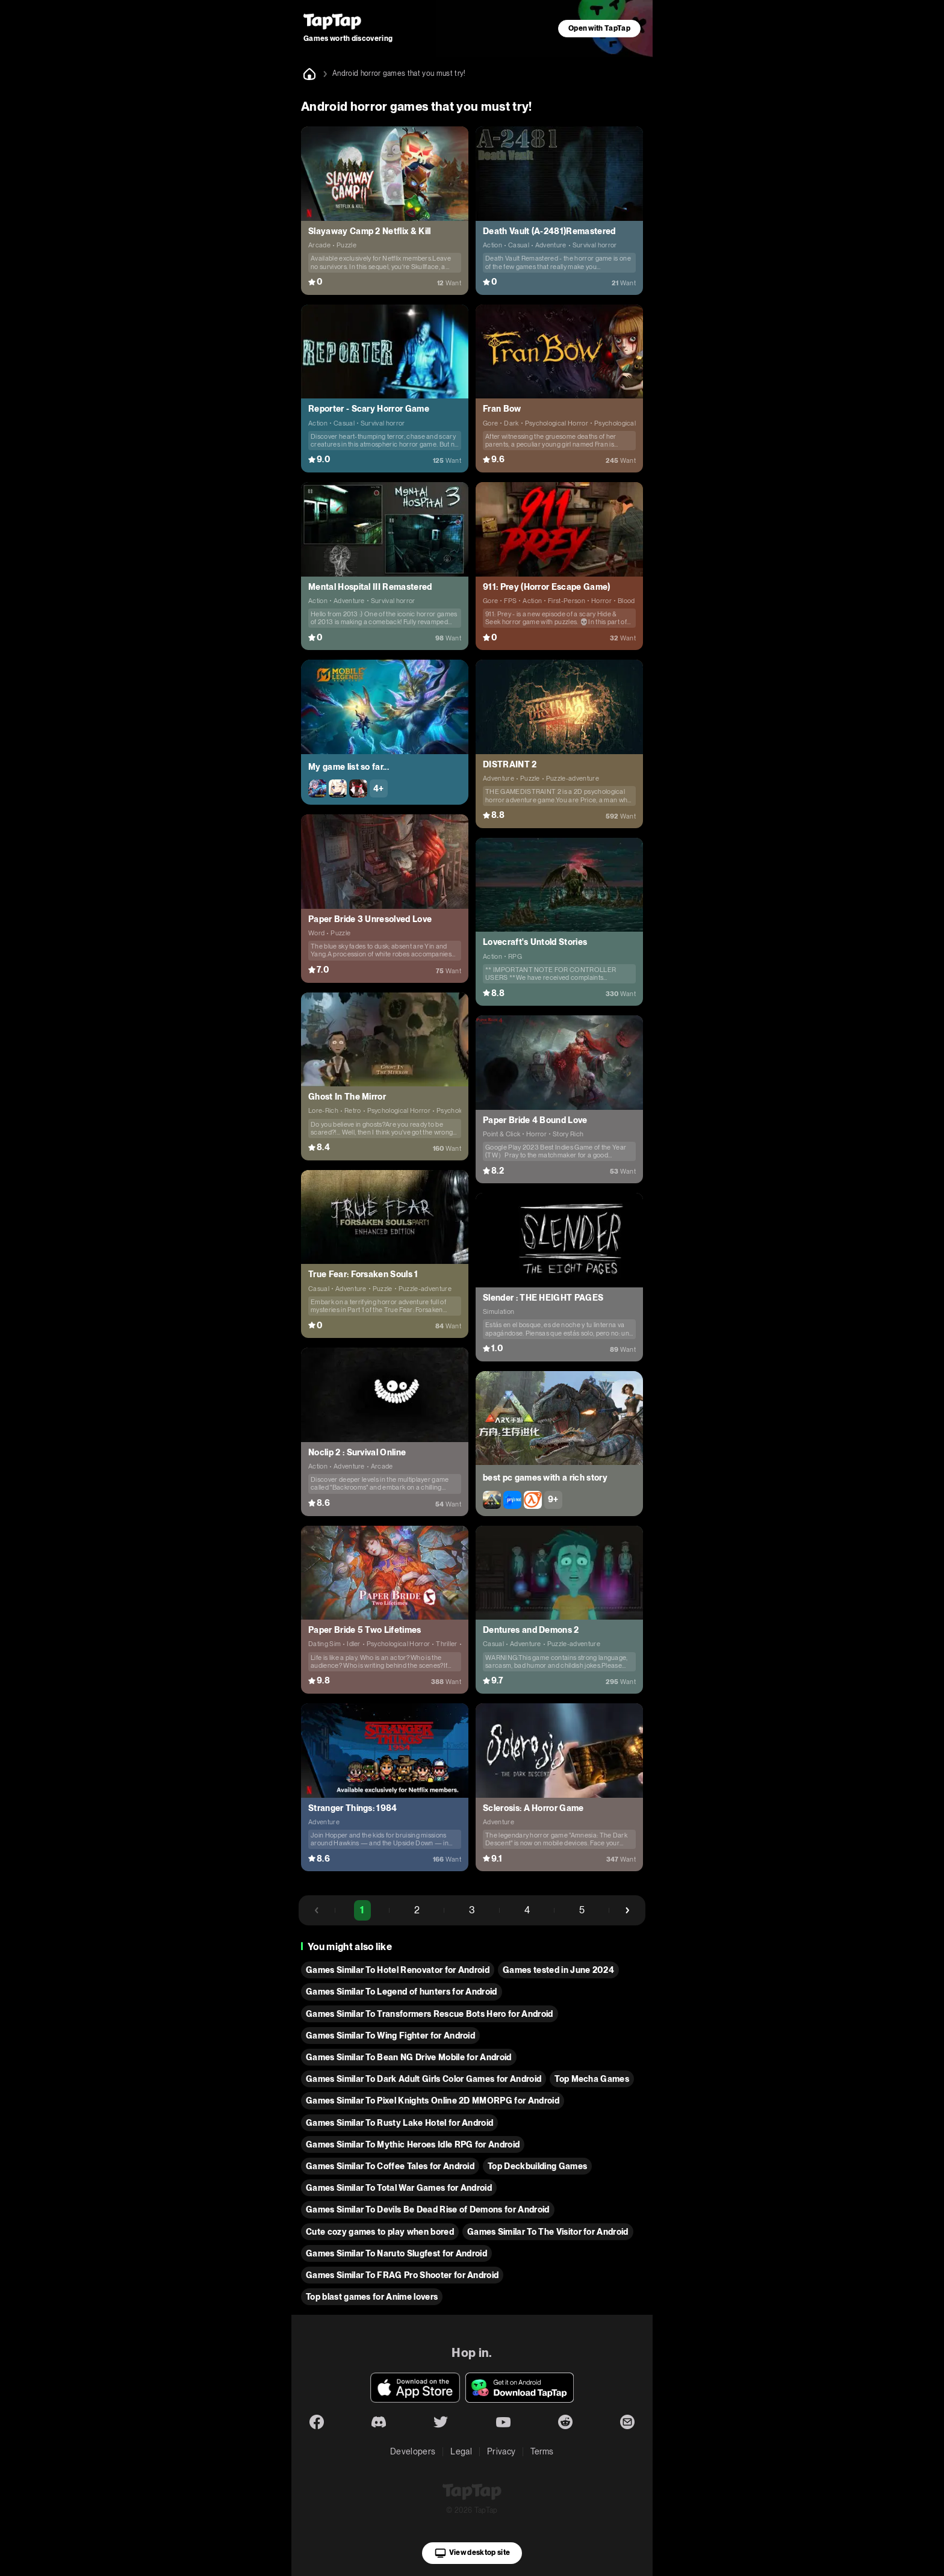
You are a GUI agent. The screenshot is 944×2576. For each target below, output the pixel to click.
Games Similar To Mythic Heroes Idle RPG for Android (413, 2144)
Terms (542, 2451)
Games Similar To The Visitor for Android (548, 2232)
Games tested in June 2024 (558, 1970)
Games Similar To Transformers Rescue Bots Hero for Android (429, 2014)
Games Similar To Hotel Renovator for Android (397, 1970)
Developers (412, 2451)
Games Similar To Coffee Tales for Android (390, 2166)
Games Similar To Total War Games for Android (399, 2188)
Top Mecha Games (591, 2079)
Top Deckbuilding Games (537, 2166)
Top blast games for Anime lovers (372, 2297)
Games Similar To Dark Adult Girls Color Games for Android (423, 2079)
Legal (461, 2451)
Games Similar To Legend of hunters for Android (401, 1991)
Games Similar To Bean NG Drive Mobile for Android (409, 2057)
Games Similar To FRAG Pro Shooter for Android (402, 2275)
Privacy (501, 2451)
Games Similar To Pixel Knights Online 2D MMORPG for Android (432, 2100)
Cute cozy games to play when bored (380, 2232)
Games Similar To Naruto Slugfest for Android (396, 2253)
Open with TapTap (599, 28)
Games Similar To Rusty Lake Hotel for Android (399, 2123)
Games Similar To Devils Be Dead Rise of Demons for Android (428, 2209)
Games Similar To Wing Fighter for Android (390, 2035)
